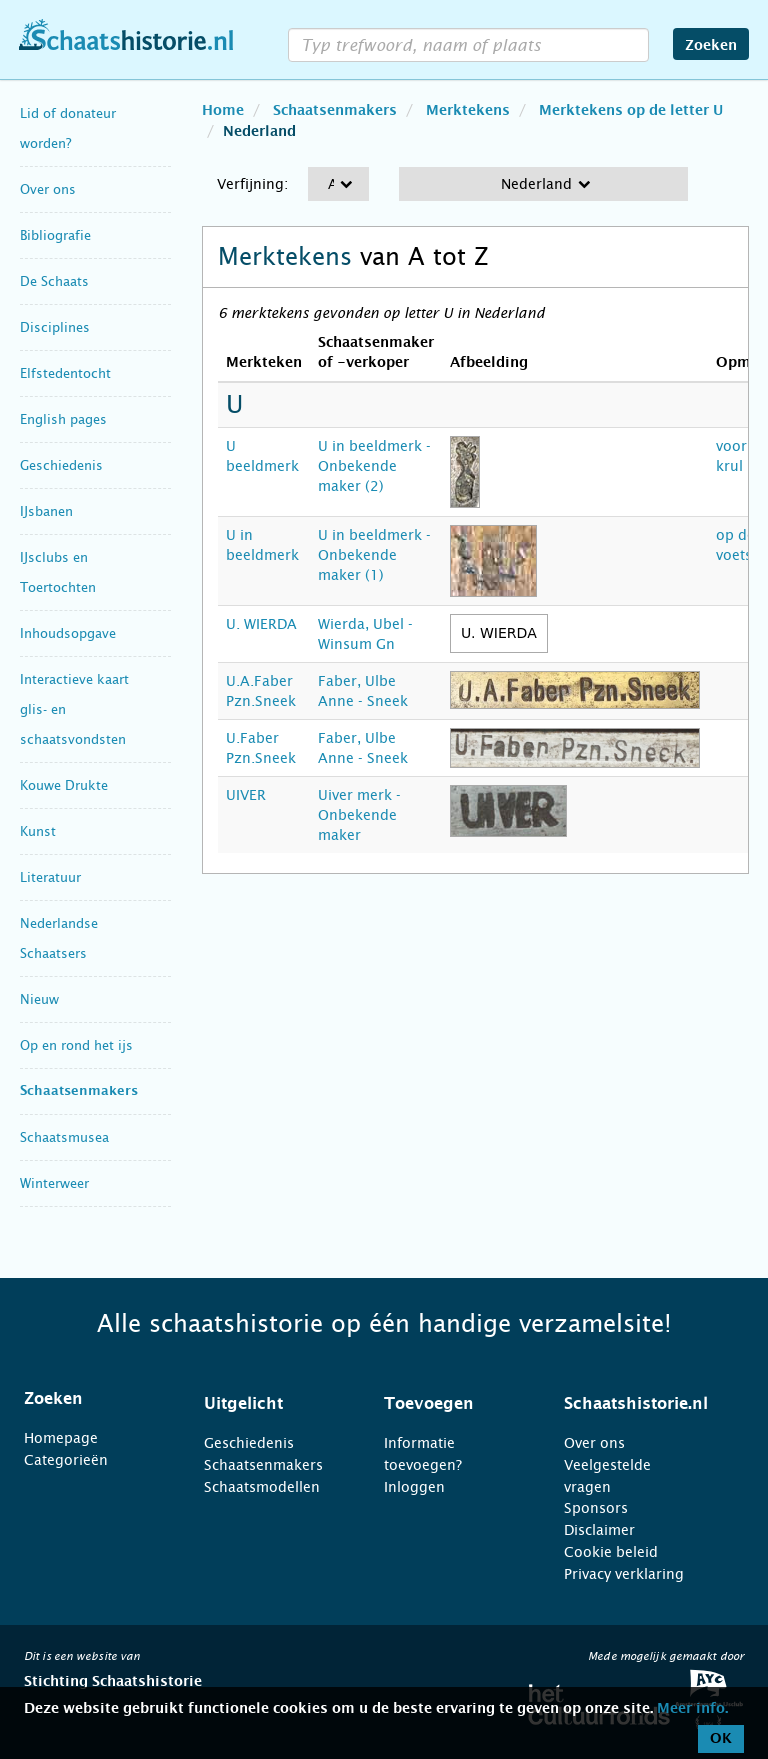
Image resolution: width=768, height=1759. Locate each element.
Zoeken (711, 46)
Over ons (48, 189)
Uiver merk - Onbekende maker (359, 815)
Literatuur (50, 877)
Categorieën (66, 1460)
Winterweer (54, 1183)
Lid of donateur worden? (68, 128)
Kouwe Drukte (64, 785)
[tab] (89, 1399)
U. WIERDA (261, 624)
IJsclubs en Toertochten (58, 572)
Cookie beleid (611, 1552)
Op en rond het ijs (76, 1045)
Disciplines (55, 327)
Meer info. (692, 1709)
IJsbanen (46, 511)
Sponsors (596, 1508)
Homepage (61, 1438)
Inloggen (414, 1487)
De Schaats (54, 281)
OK (721, 1739)
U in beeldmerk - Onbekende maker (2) (374, 466)
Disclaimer (599, 1530)
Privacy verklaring (624, 1574)
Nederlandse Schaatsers (59, 938)
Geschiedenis (61, 465)
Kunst (38, 831)
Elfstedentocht (65, 373)
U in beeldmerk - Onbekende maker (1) (374, 555)
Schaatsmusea (64, 1137)
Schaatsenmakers (79, 1091)
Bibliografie (55, 235)
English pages (63, 419)
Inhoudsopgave (68, 633)
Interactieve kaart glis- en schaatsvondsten (74, 709)
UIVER (246, 795)
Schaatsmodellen (262, 1487)
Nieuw (39, 999)
